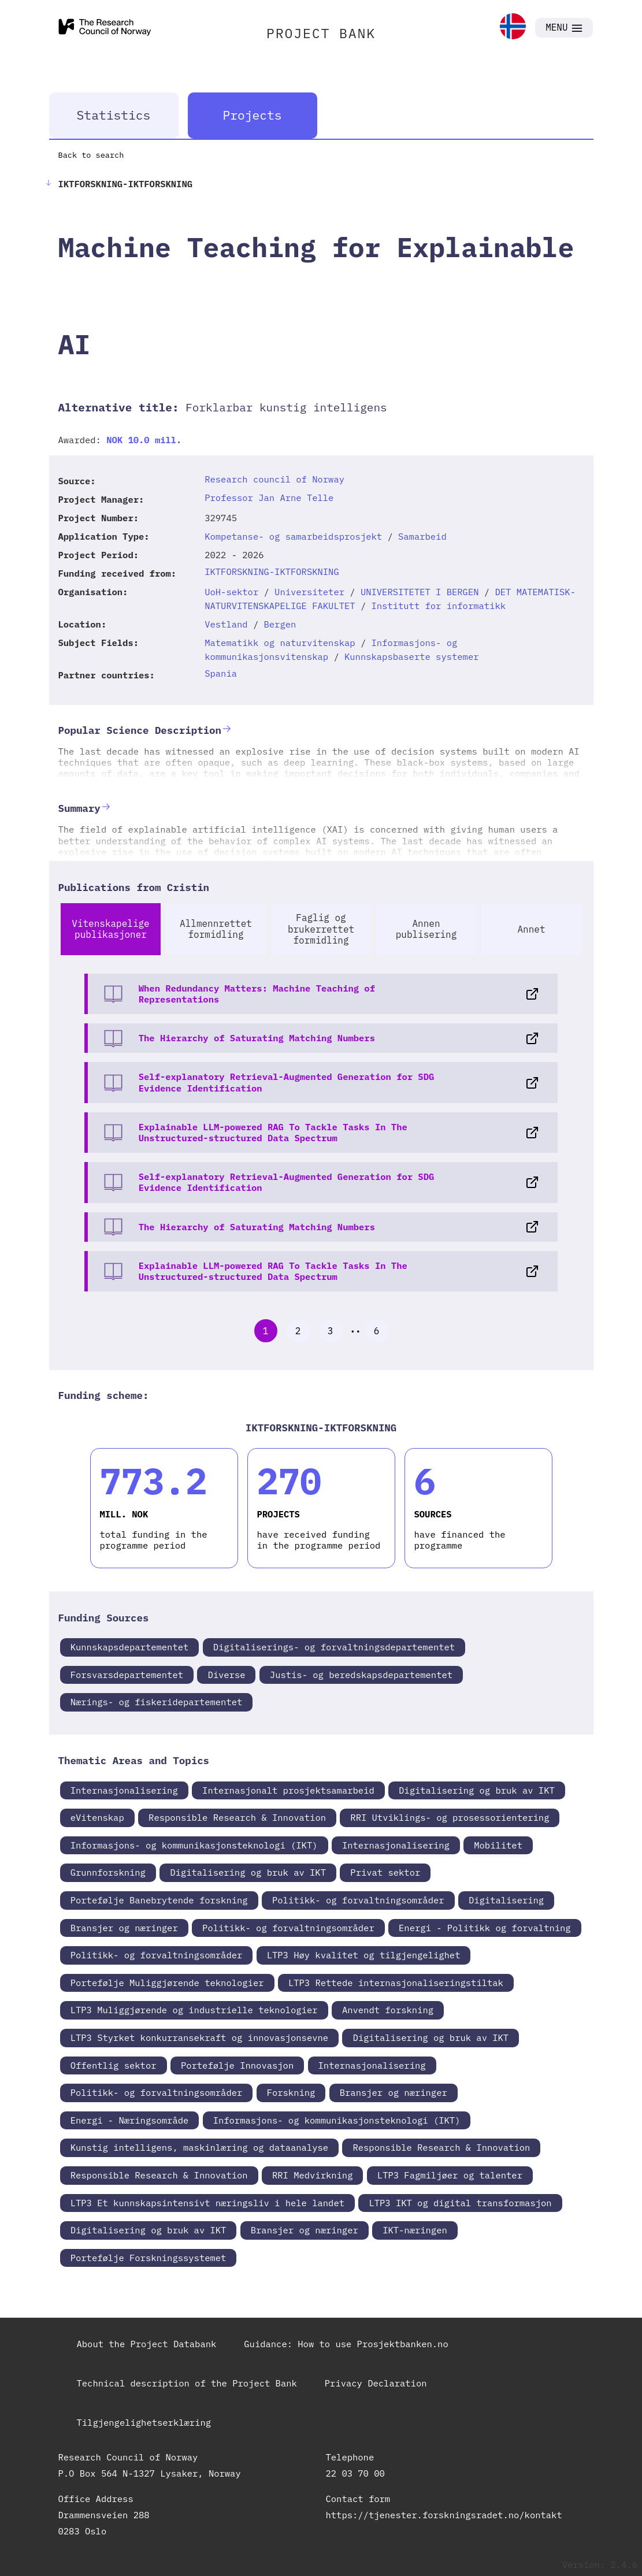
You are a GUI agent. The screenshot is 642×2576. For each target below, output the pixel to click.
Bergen (280, 624)
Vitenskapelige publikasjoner (110, 929)
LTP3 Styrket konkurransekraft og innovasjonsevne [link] (199, 2037)
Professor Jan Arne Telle (269, 497)
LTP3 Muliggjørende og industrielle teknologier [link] (194, 2009)
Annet (531, 929)
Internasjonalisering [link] (124, 1790)
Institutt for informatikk (439, 605)
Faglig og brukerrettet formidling (321, 928)
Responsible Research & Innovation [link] (237, 1817)
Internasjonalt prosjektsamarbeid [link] (288, 1790)
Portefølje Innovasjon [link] (237, 2065)
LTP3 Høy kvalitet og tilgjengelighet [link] (364, 1955)
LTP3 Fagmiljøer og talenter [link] (449, 2175)
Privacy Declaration (376, 2383)
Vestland (226, 624)
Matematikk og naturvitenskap (280, 642)
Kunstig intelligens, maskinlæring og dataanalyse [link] (199, 2147)
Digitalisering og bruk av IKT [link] (477, 1790)
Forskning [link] (291, 2092)
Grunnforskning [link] (108, 1872)
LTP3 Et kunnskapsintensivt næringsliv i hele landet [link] (207, 2202)
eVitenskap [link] (97, 1817)
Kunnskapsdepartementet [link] (129, 1647)
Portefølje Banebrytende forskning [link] (159, 1900)
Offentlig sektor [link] (113, 2065)
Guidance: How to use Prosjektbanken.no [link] (346, 2343)
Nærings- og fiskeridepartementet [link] (156, 1702)
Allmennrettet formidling (216, 929)
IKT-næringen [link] (415, 2230)
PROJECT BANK (321, 33)
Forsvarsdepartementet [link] (126, 1674)
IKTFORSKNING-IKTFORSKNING (272, 571)
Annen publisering (426, 929)
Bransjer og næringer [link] (124, 1927)
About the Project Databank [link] (147, 2343)
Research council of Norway (274, 479)
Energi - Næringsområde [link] (129, 2120)
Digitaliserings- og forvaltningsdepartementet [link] (334, 1647)
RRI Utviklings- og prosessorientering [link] (449, 1817)
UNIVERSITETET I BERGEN (420, 591)
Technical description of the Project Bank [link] (187, 2383)
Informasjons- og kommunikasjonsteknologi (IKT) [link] (194, 1845)
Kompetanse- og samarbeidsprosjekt (293, 536)
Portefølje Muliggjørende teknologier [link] (167, 1982)
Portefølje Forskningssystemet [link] (148, 2257)
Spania (221, 673)
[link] (513, 27)
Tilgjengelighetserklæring (144, 2422)
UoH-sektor (231, 591)
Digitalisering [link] (506, 1900)
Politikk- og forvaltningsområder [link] (358, 1900)
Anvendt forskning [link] (387, 2009)
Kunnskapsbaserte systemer (411, 656)
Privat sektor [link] (385, 1872)
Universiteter (309, 591)
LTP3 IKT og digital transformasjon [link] (460, 2202)
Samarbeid (422, 536)
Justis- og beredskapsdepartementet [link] (361, 1674)
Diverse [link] (226, 1674)
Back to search (91, 155)
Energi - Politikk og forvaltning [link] (485, 1927)
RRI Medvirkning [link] (312, 2175)
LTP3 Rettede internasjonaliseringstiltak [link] (395, 1982)
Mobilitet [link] (498, 1845)
